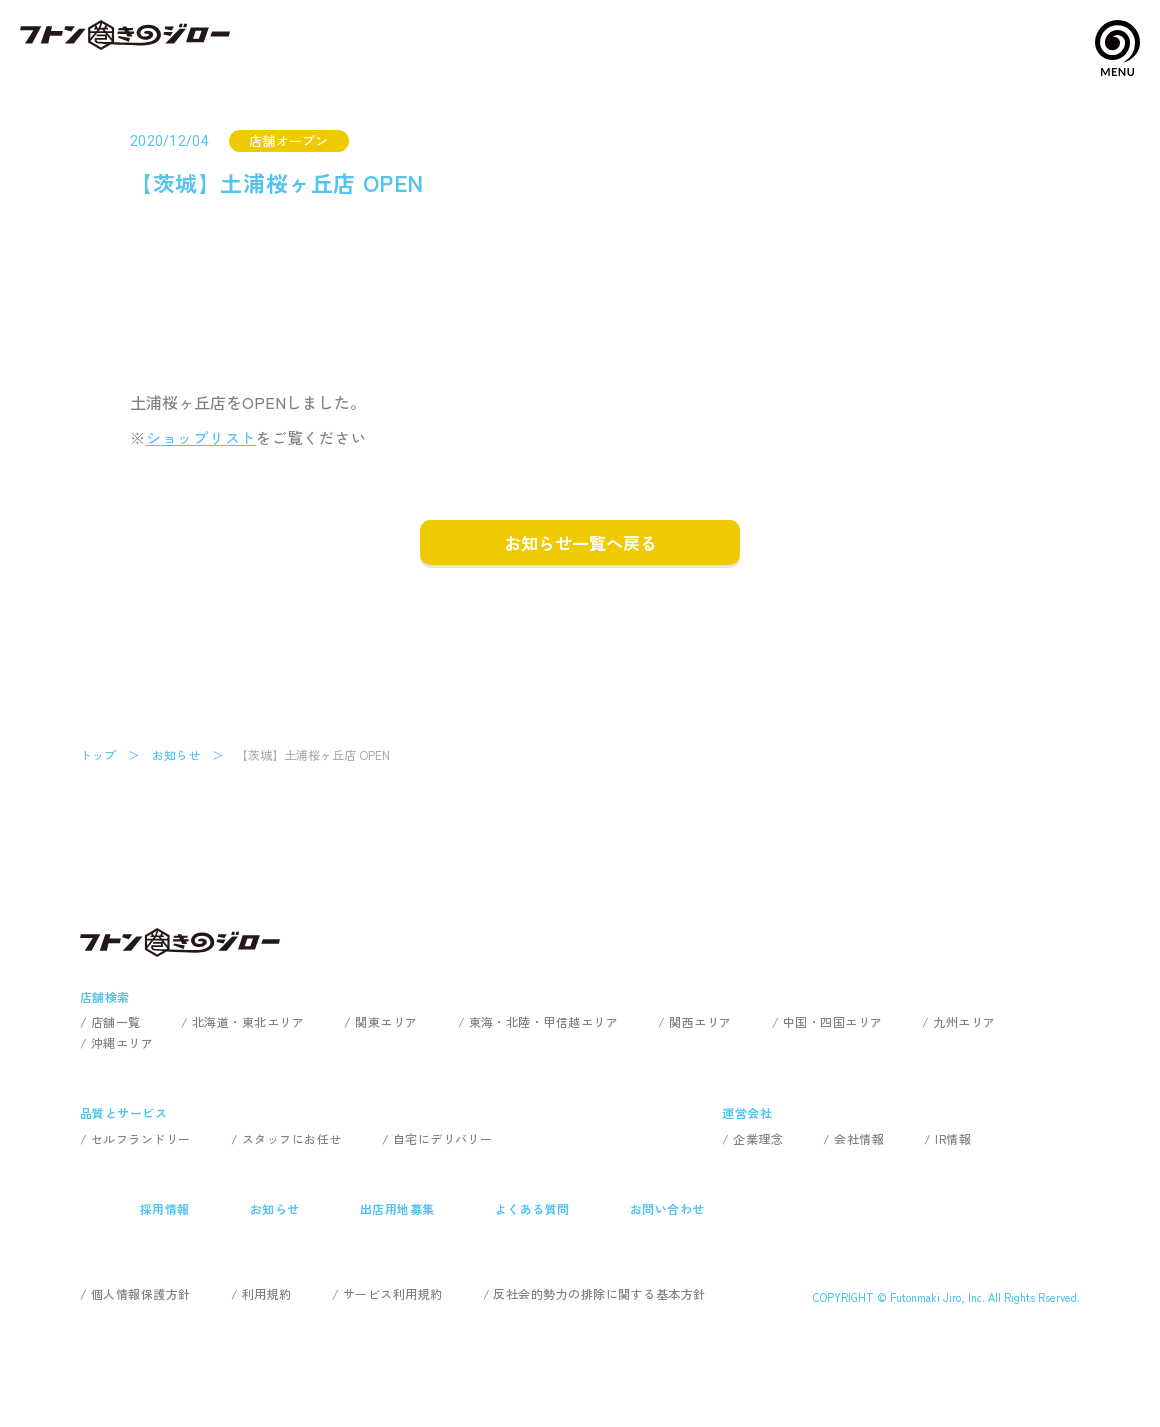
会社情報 (859, 1138)
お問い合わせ (667, 1208)
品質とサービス (123, 1112)
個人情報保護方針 (141, 1293)
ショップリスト (201, 437)
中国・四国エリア (833, 1021)
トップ (98, 754)
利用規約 (267, 1293)
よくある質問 (532, 1208)
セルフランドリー (141, 1138)
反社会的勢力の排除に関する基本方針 (599, 1293)
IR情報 (953, 1138)
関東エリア (386, 1021)
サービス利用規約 (393, 1293)
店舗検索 (105, 996)
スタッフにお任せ (292, 1138)
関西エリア (700, 1021)
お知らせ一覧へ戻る (580, 542)
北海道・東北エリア (248, 1021)
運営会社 (747, 1112)
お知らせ (176, 754)
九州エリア (964, 1021)
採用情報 (165, 1208)
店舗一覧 (116, 1021)
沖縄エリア (122, 1042)
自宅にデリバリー (443, 1138)
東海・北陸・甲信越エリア (544, 1021)
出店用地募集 (397, 1208)
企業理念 (758, 1138)
